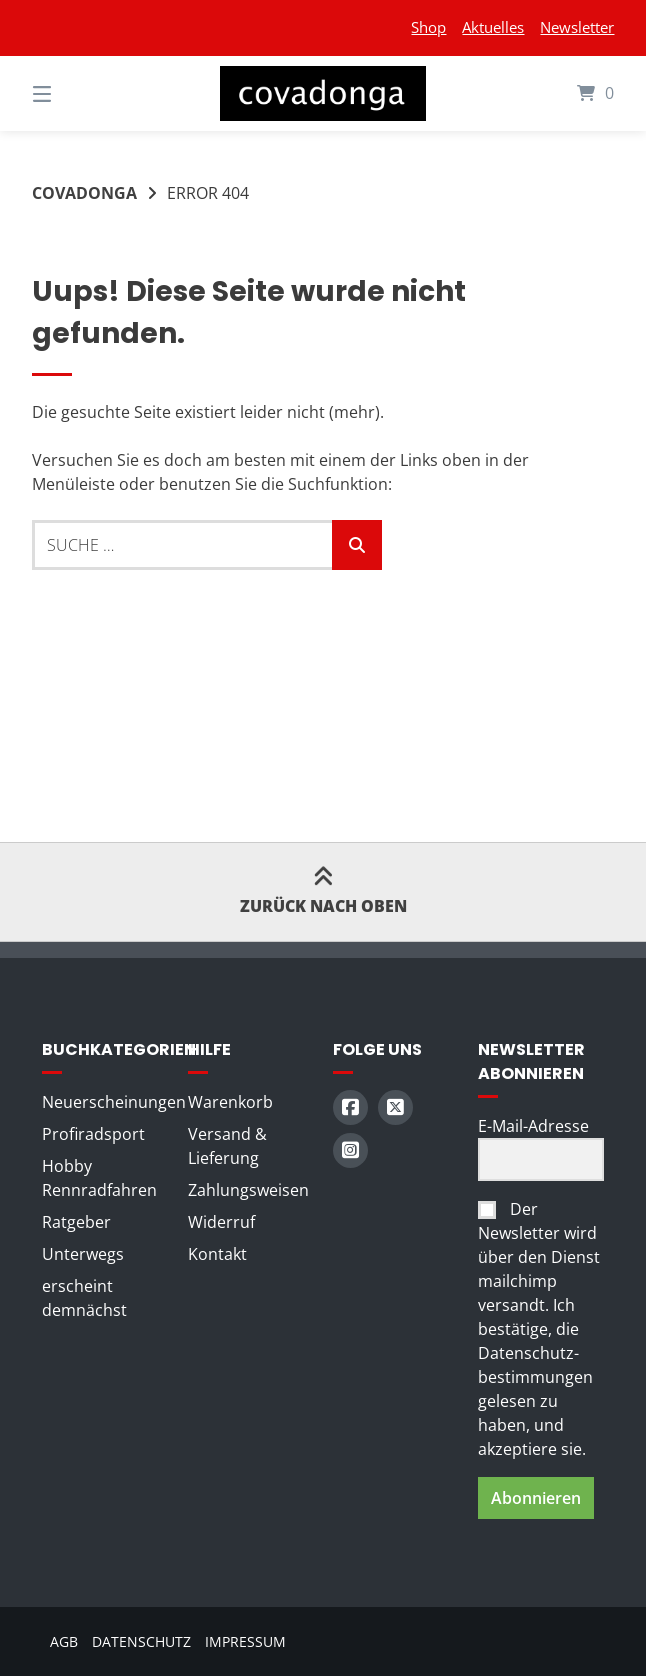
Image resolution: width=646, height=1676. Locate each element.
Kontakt (217, 1254)
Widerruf (221, 1222)
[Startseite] (323, 93)
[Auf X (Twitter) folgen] (395, 1107)
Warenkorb (230, 1102)
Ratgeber (76, 1222)
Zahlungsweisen (248, 1190)
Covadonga (84, 193)
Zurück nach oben (323, 891)
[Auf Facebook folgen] (350, 1107)
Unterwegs (83, 1254)
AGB (64, 1641)
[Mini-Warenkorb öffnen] (569, 93)
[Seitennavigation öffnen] (77, 93)
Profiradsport (93, 1134)
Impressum (245, 1641)
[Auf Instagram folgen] (350, 1150)
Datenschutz (141, 1641)
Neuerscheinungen (114, 1102)
